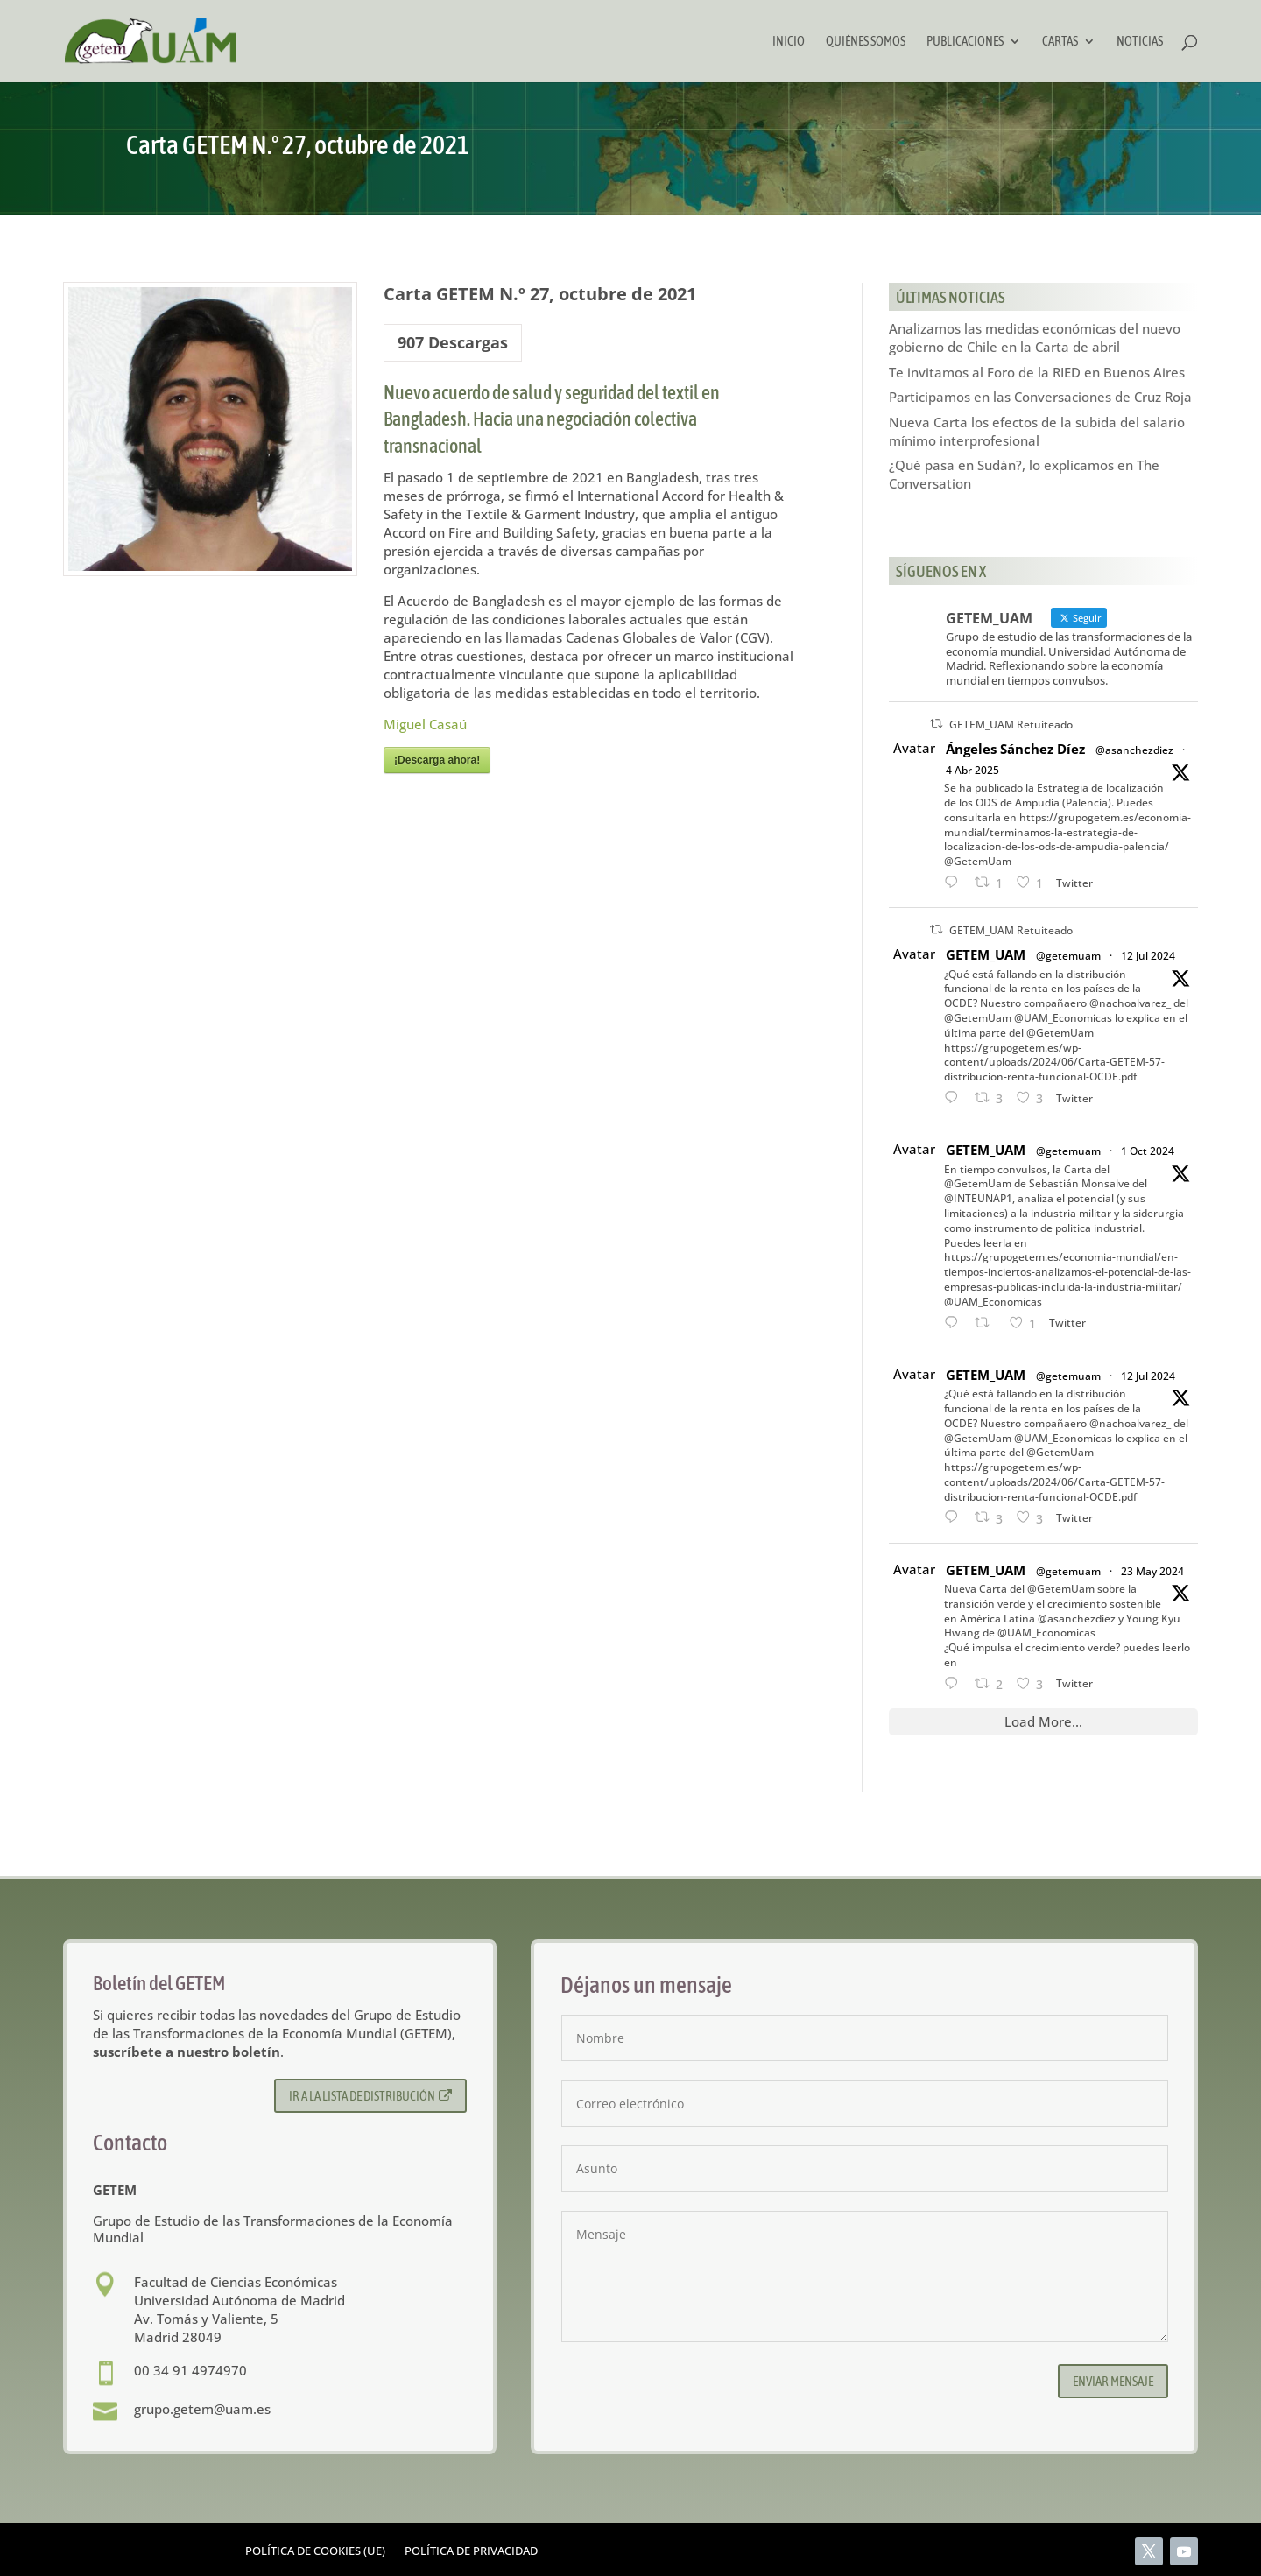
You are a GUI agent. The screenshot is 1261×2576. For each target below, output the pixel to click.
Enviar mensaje (1113, 2381)
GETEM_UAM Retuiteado (1011, 724)
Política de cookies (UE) (315, 2551)
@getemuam (1068, 955)
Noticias (1140, 41)
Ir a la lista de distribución (371, 2095)
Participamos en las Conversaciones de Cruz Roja (1040, 396)
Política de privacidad (471, 2551)
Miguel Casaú (425, 724)
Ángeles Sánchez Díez (1015, 748)
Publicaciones (965, 41)
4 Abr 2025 (972, 770)
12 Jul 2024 (1148, 955)
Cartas (1060, 41)
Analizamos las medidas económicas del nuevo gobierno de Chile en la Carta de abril (1034, 337)
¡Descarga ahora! (437, 760)
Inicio (788, 41)
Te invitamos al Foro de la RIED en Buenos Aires (1037, 372)
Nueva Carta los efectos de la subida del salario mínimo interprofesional (1037, 431)
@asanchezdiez (1134, 750)
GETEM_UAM (985, 954)
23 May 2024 (1152, 1571)
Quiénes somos (865, 41)
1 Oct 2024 (1147, 1151)
